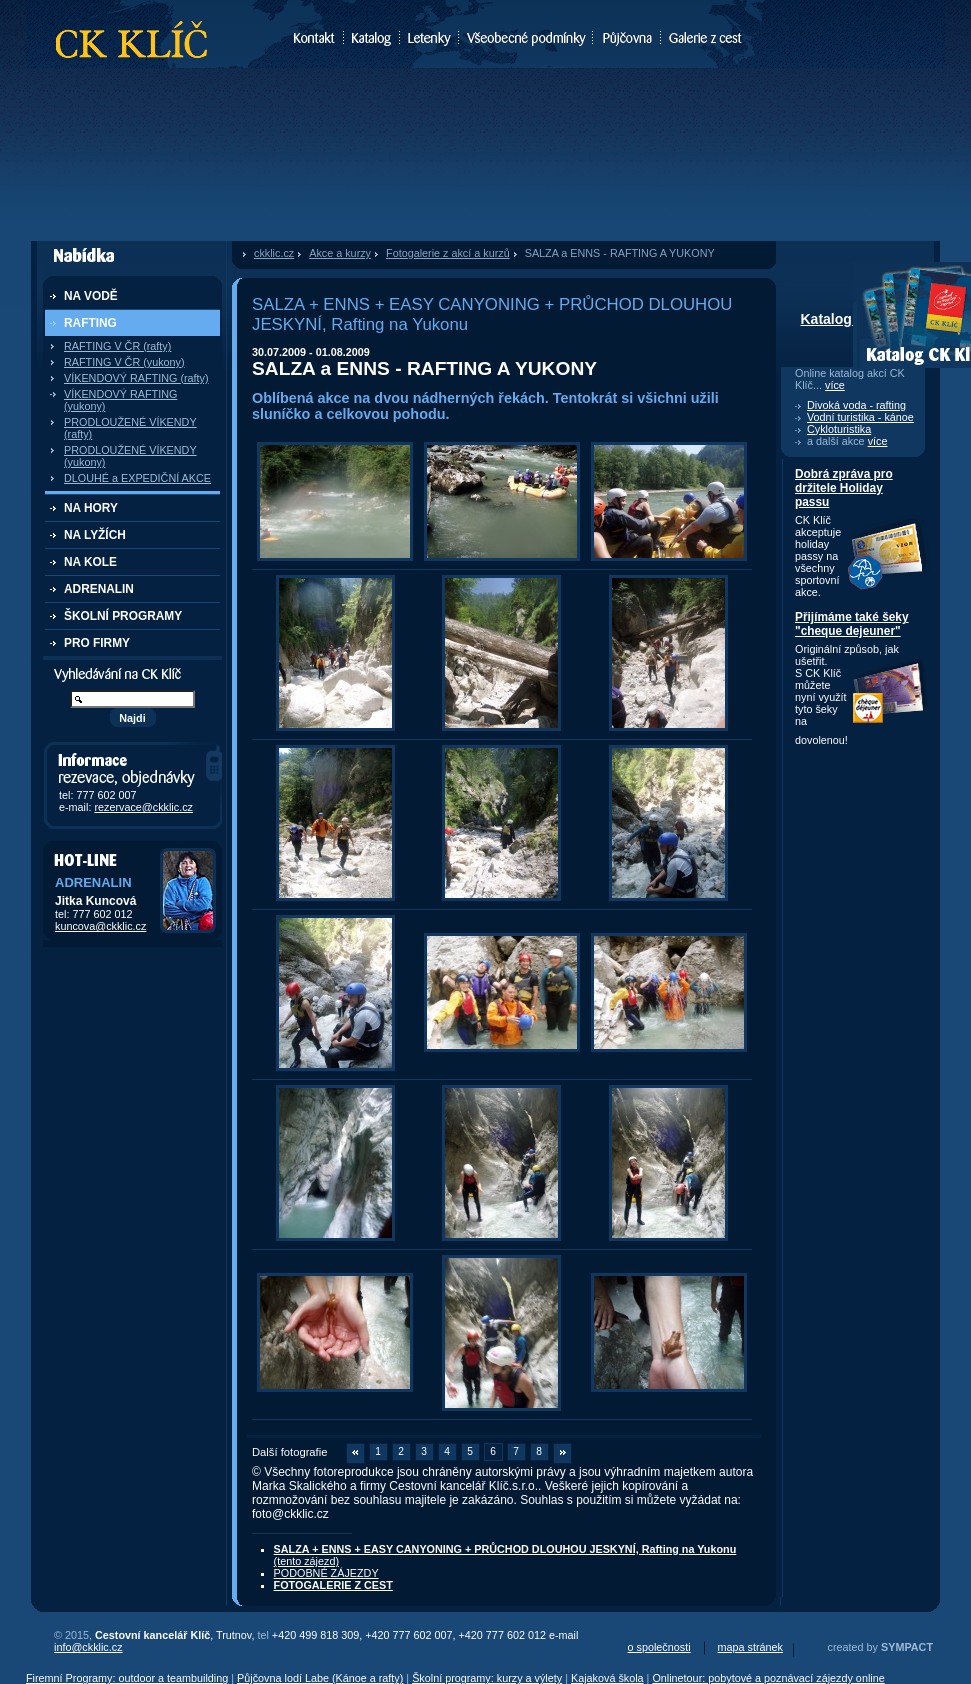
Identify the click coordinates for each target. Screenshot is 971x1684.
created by (880, 1647)
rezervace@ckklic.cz (143, 807)
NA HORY (91, 508)
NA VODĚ (91, 296)
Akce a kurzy (340, 253)
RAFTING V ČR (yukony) (124, 362)
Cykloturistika (839, 429)
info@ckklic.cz (88, 1647)
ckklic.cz (274, 253)
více (835, 385)
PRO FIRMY (97, 643)
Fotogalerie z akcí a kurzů (448, 253)
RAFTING (90, 323)
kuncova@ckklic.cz (100, 926)
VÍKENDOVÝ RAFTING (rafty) (136, 378)
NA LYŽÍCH (95, 535)
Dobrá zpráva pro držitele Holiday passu (844, 488)
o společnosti (659, 1647)
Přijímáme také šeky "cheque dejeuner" (852, 624)
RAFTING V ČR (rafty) (117, 346)
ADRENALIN (99, 589)
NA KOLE (90, 562)
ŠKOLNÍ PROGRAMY (123, 616)
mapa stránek (750, 1647)
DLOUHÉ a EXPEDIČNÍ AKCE (137, 478)
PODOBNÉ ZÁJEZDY (326, 1573)
